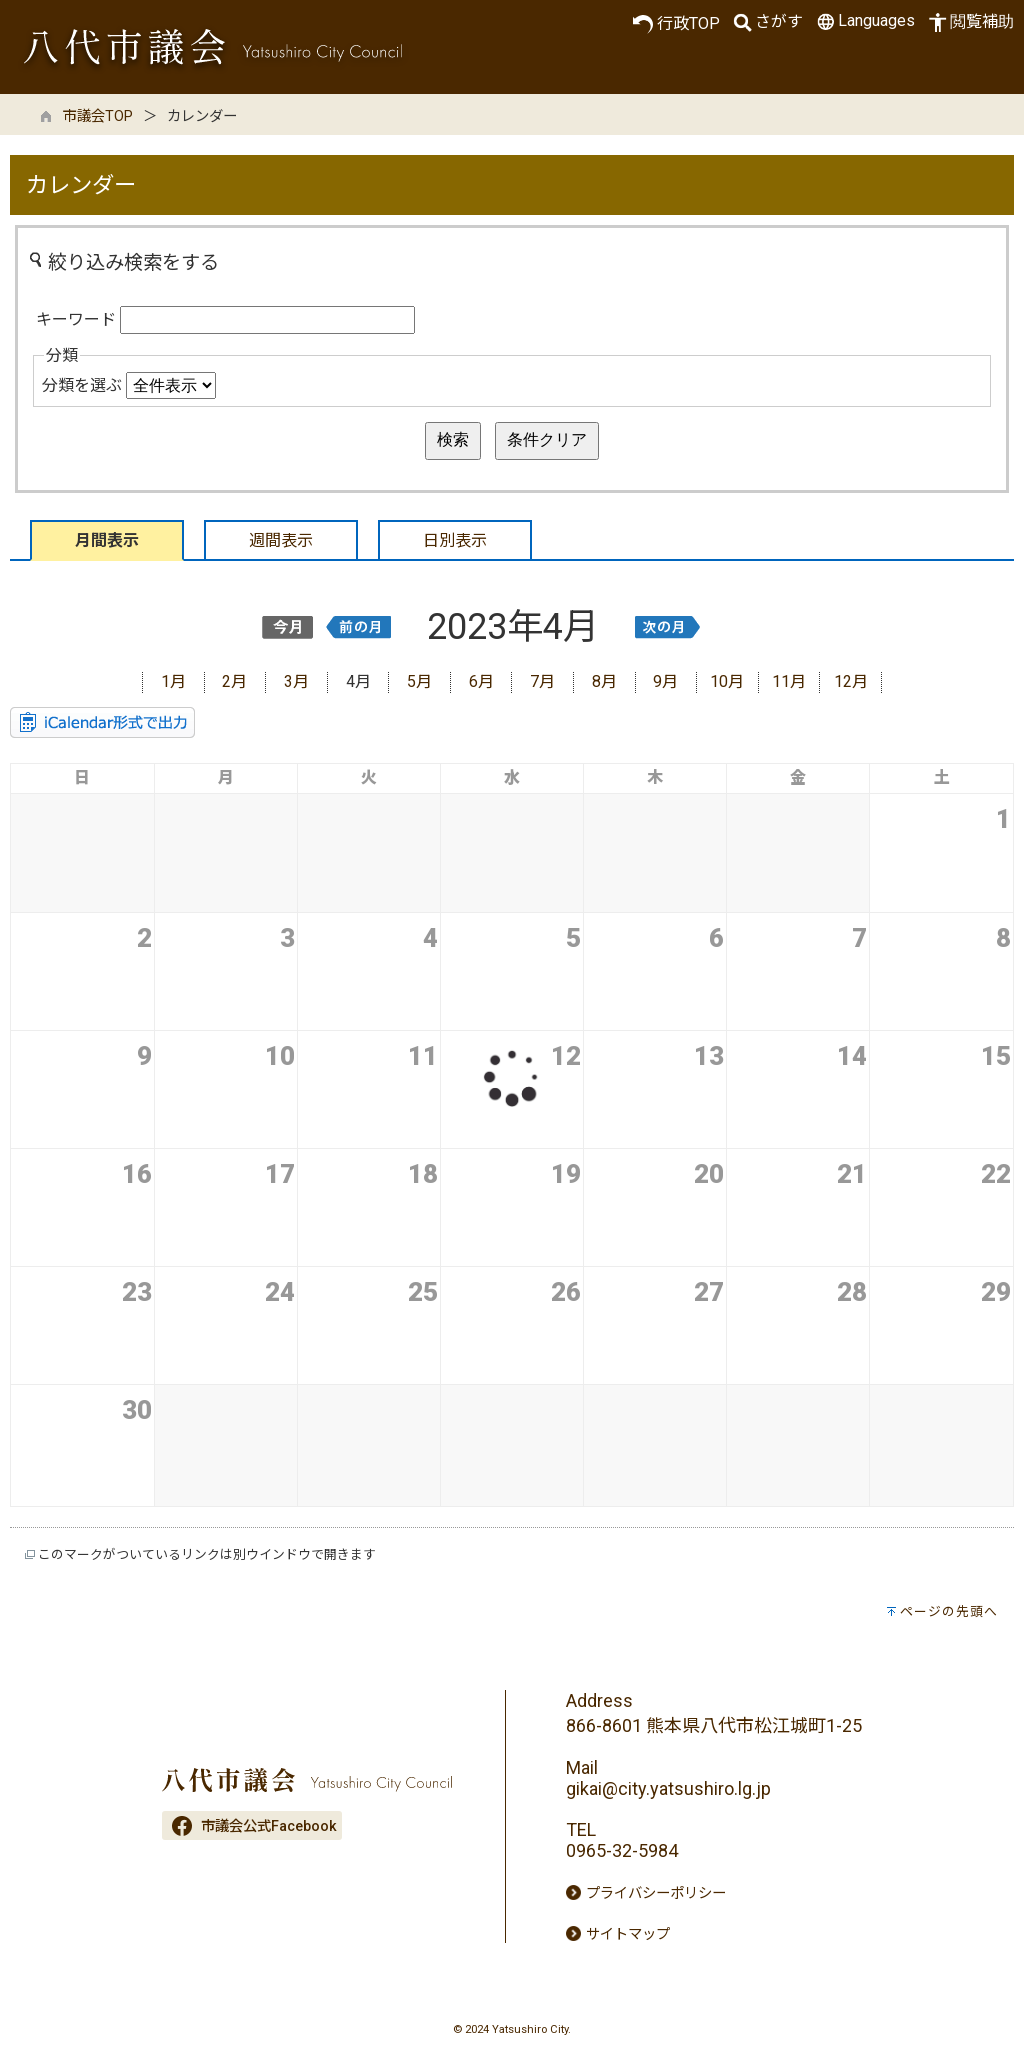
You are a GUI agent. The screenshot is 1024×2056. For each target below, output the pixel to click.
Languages (864, 21)
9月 (665, 681)
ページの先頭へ (949, 1611)
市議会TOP (98, 116)
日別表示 (455, 540)
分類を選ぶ (82, 385)
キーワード (76, 319)
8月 (604, 681)
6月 (481, 681)
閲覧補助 (969, 22)
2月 (234, 681)
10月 (727, 681)
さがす (766, 22)
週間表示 (281, 540)
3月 (296, 681)
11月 (789, 681)
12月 (851, 681)
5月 (419, 681)
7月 (542, 681)
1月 (173, 681)
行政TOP (676, 24)
